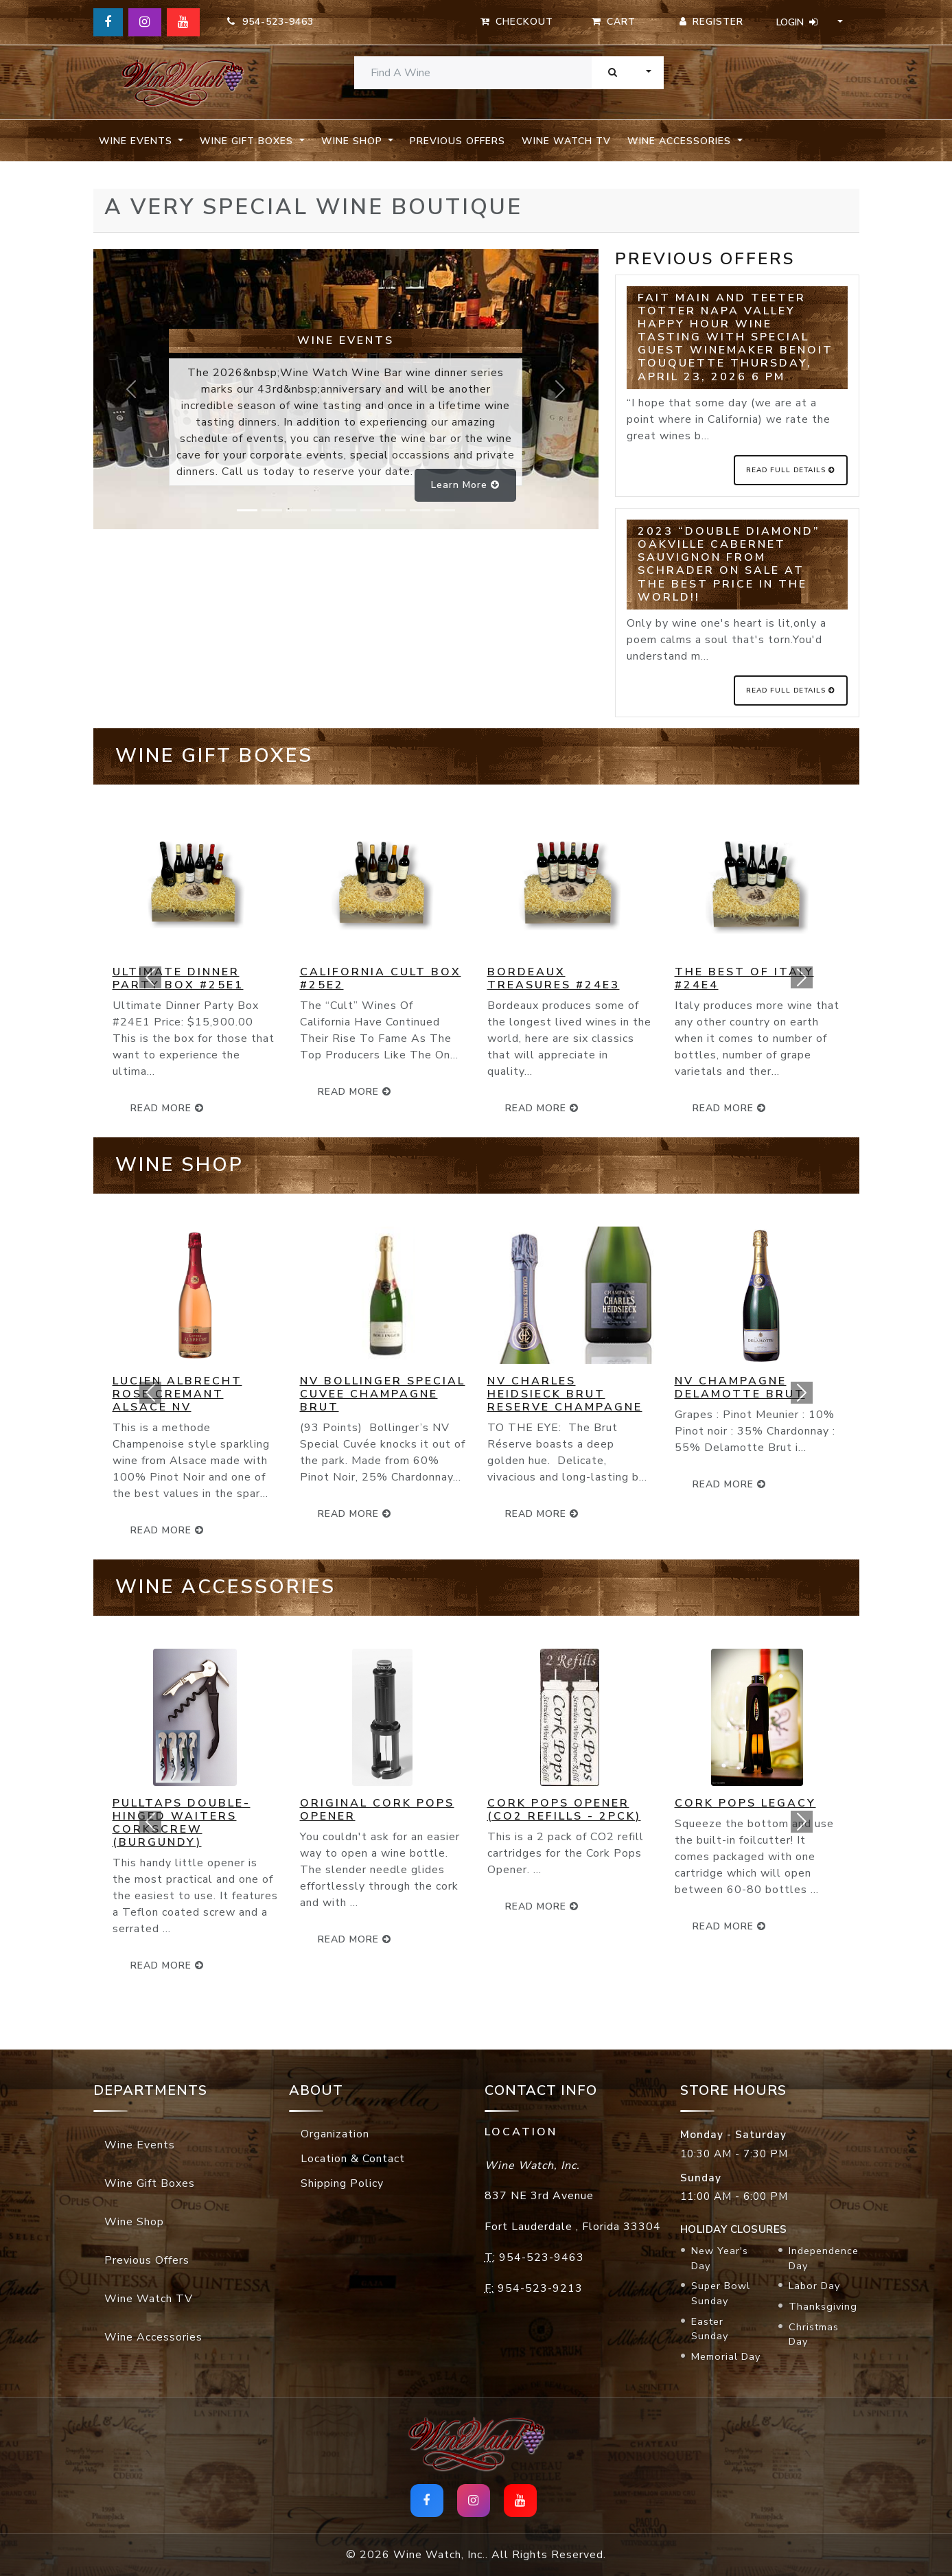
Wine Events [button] (137, 141)
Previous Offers (457, 141)
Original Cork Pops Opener (377, 1810)
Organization (335, 2134)
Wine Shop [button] (353, 141)
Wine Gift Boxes (149, 2183)
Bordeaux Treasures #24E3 (553, 978)
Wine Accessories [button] (680, 141)
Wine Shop (134, 2221)
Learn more (465, 484)
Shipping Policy (342, 2183)
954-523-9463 (270, 21)
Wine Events (139, 2145)
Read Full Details (790, 470)
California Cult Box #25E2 (380, 978)
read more (354, 1091)
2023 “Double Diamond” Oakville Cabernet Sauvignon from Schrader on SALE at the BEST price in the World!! (729, 564)
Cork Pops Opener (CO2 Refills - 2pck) (564, 1810)
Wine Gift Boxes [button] (248, 141)
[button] (150, 977)
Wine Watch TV (566, 141)
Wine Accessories (153, 2337)
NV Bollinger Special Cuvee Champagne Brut (382, 1394)
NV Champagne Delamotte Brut (740, 1387)
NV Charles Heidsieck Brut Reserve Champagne (564, 1394)
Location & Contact (353, 2158)
